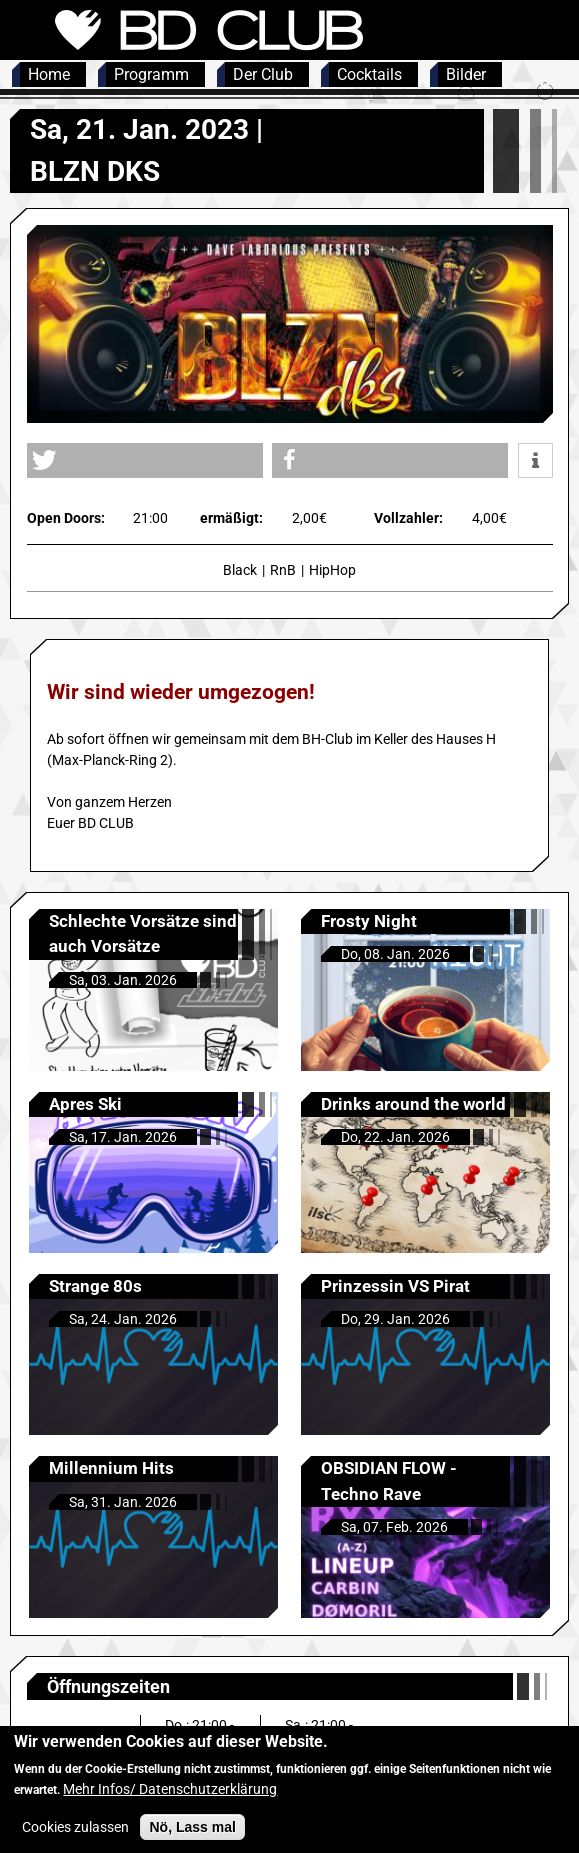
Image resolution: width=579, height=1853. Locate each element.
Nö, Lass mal (192, 1839)
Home (49, 74)
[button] (145, 460)
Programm (151, 74)
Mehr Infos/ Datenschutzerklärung (170, 1801)
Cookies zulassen (75, 1839)
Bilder (466, 74)
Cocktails (369, 74)
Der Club (263, 74)
